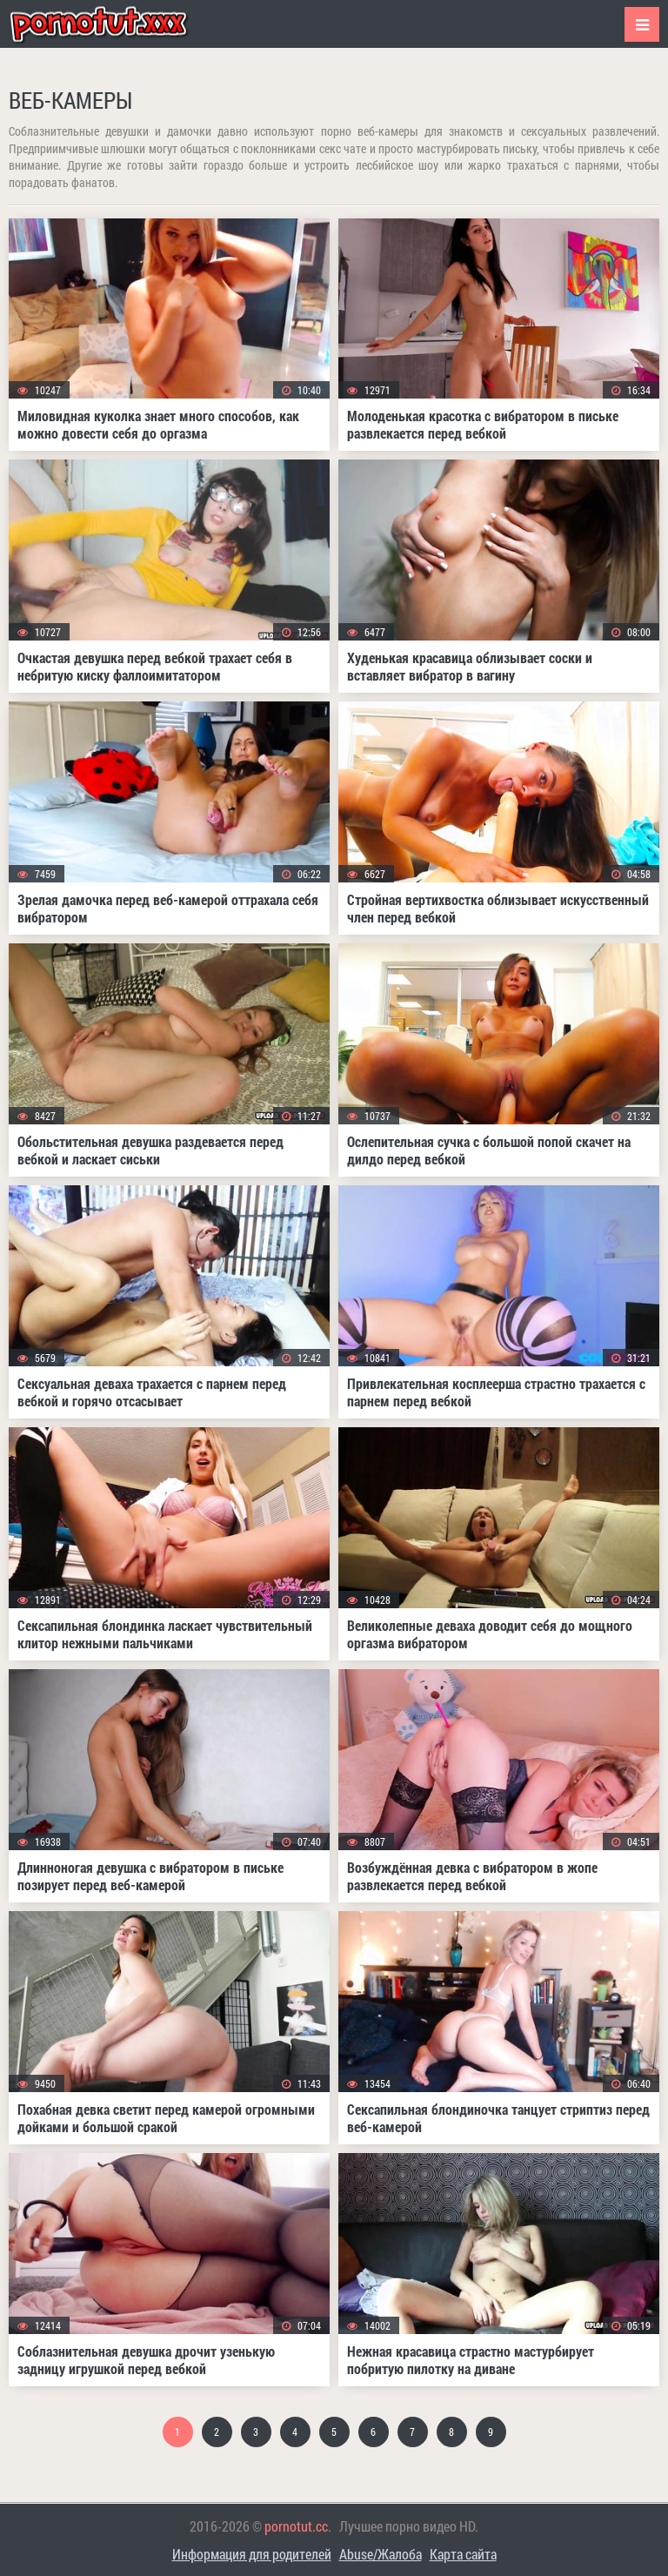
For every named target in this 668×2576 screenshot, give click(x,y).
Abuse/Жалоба (380, 2554)
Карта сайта (463, 2554)
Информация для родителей (251, 2554)
